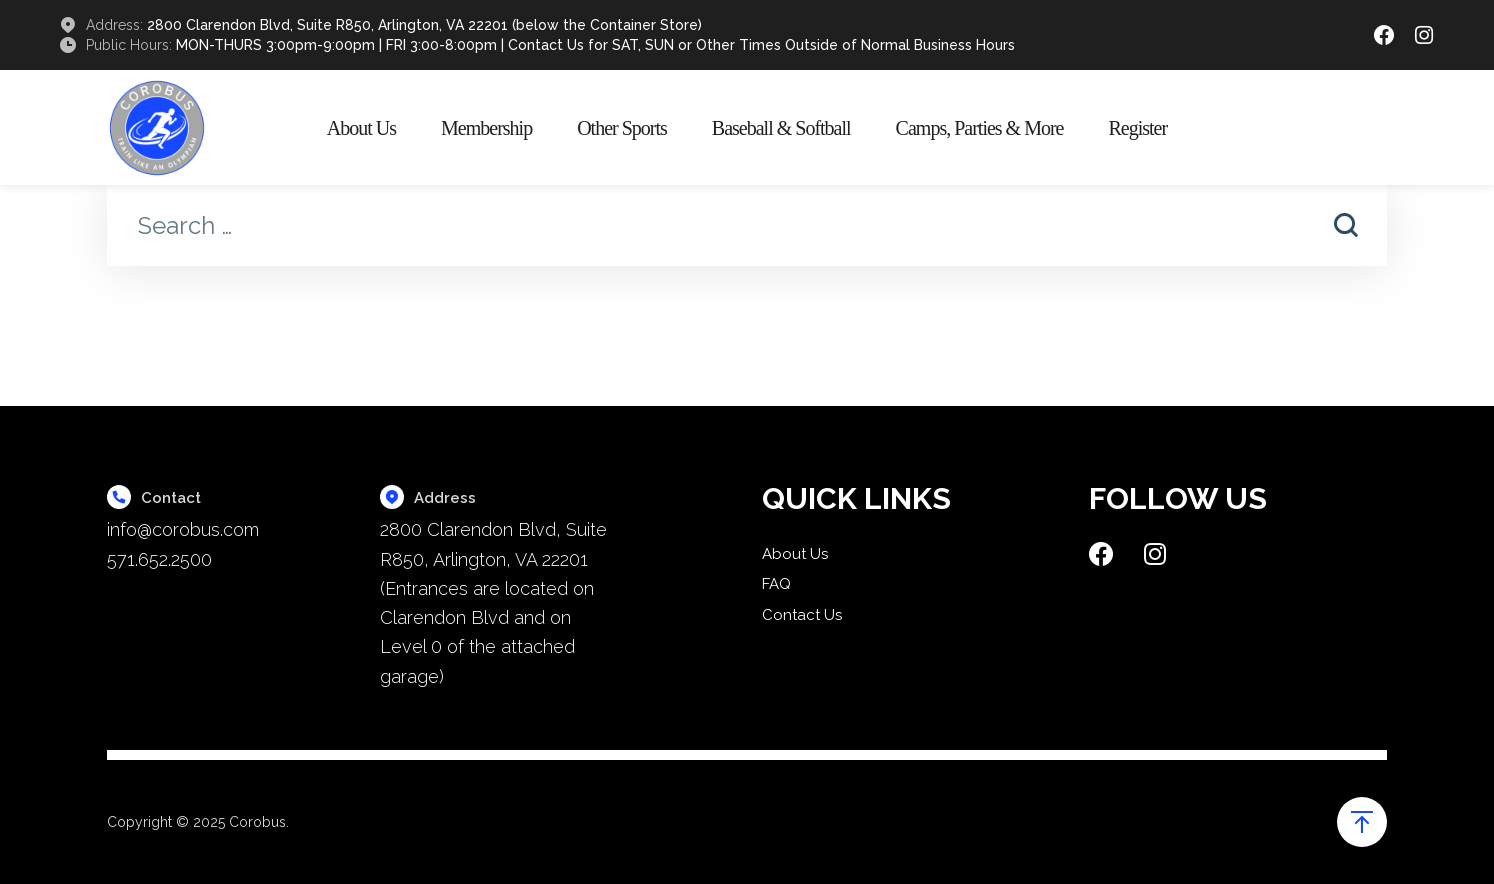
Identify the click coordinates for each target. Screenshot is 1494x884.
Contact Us (802, 615)
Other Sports (622, 128)
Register (1137, 128)
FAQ (776, 584)
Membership (486, 128)
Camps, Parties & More (980, 128)
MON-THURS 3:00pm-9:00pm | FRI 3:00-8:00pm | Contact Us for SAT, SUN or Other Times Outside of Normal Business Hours (595, 45)
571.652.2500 (159, 559)
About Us (361, 128)
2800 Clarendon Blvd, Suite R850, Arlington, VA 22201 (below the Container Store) (424, 25)
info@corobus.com (183, 529)
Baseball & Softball (781, 128)
